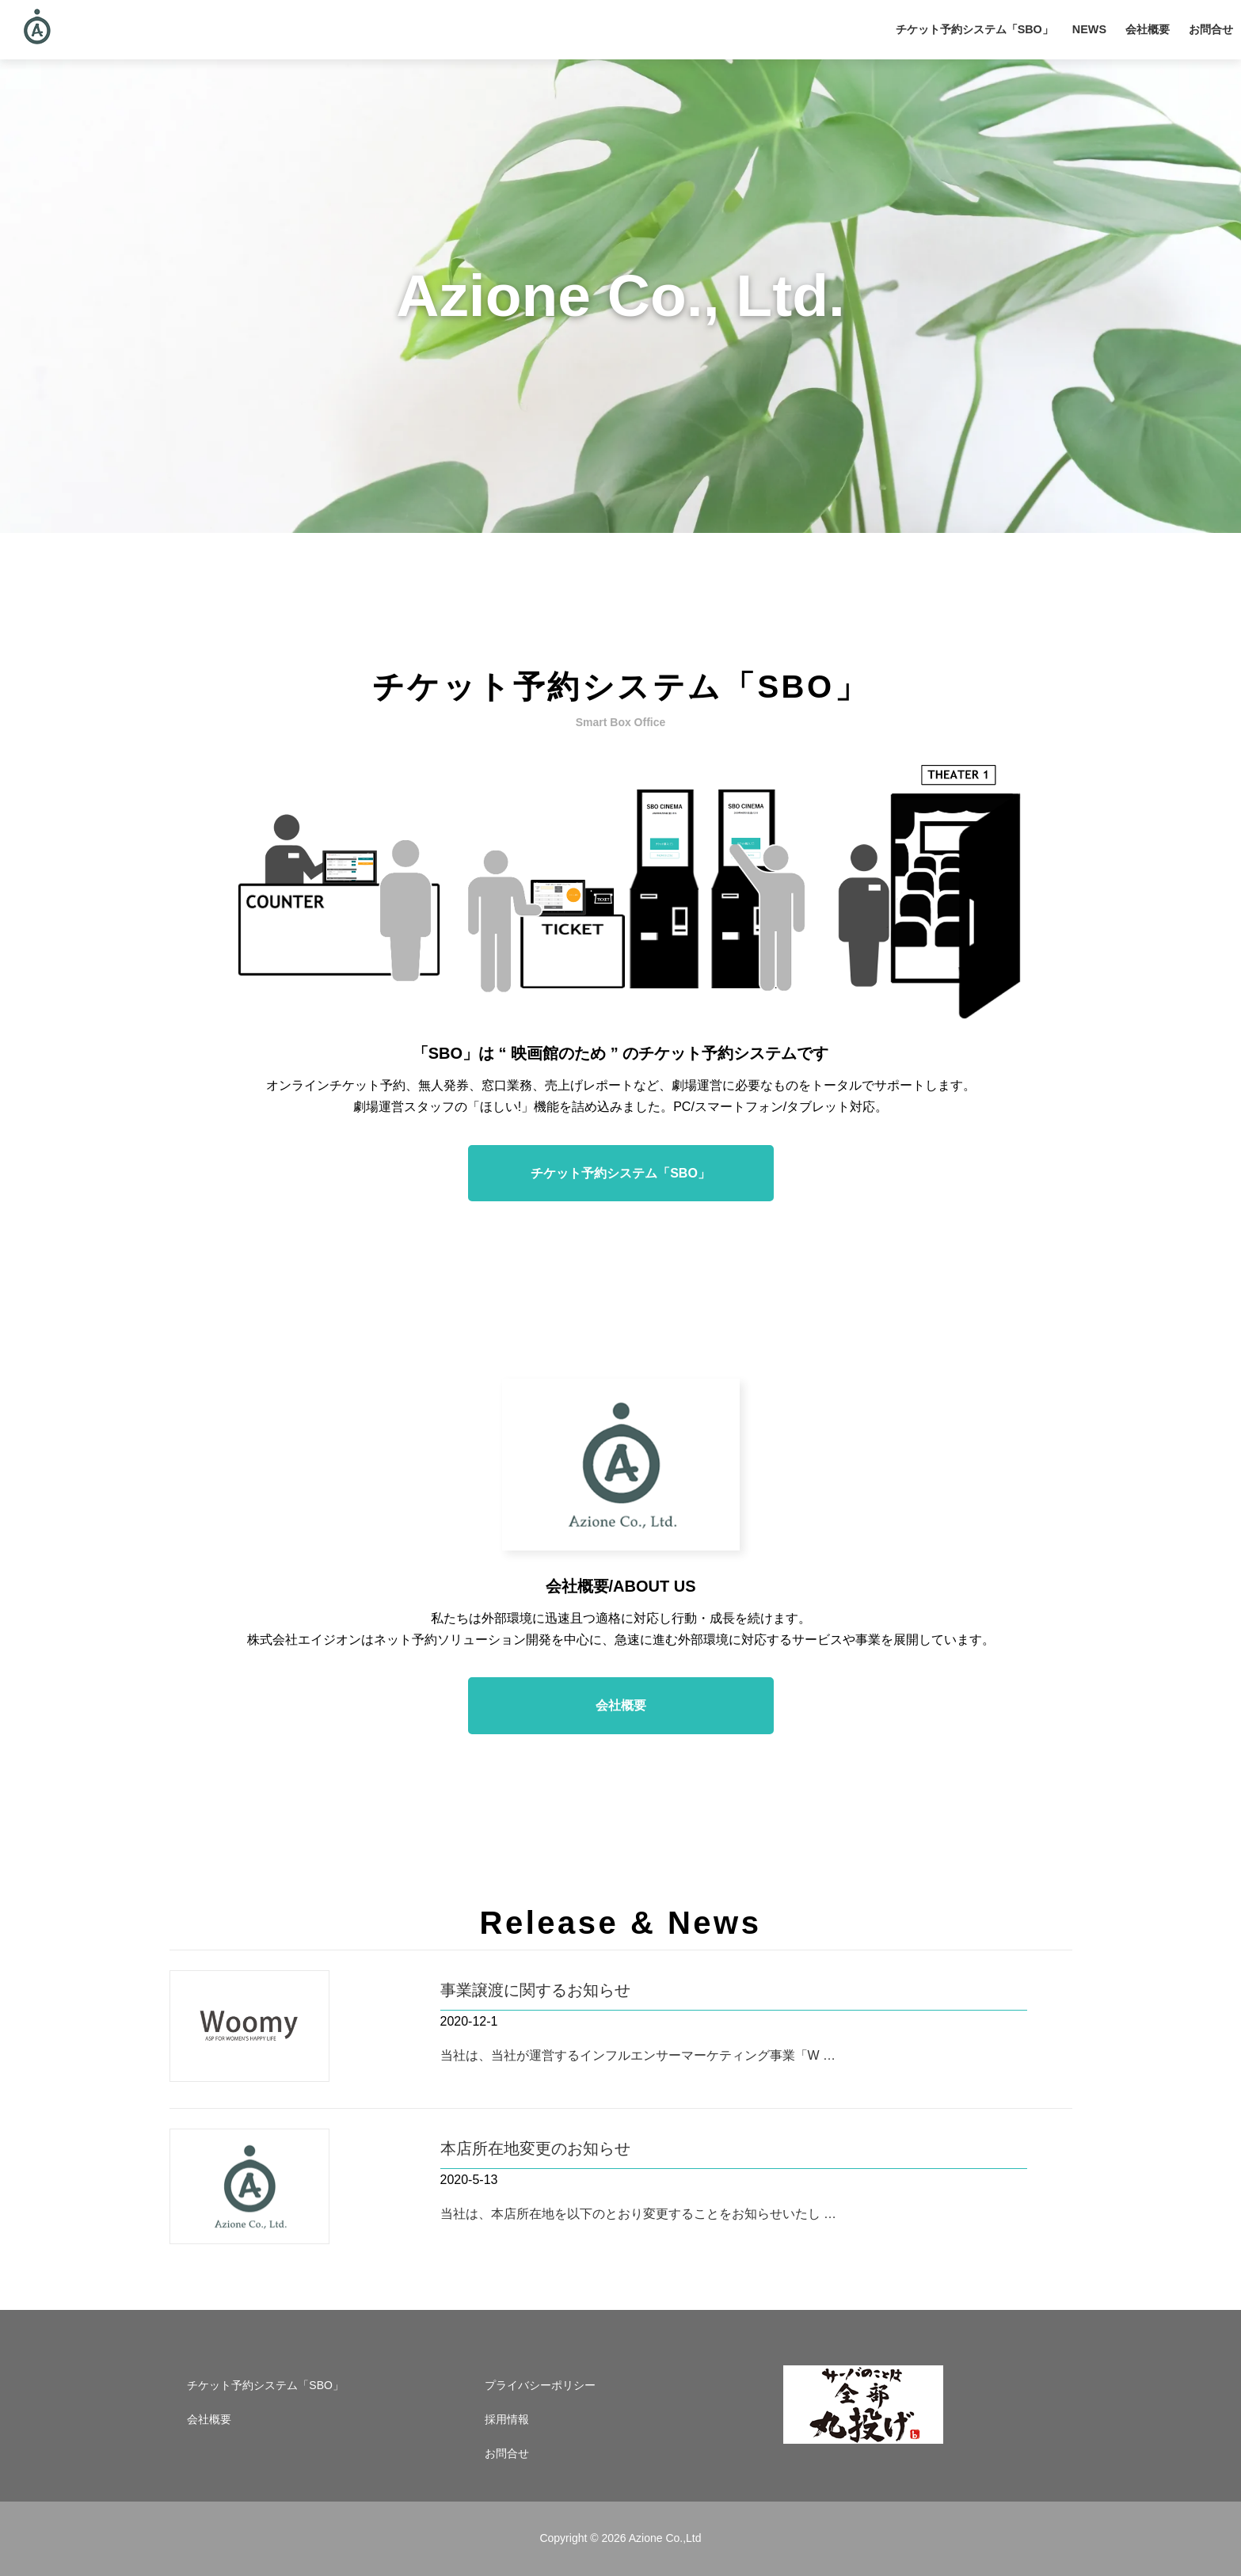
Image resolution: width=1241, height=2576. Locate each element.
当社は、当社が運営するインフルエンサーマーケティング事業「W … (638, 2055)
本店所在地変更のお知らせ (535, 2148)
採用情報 (507, 2419)
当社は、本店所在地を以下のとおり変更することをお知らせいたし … (638, 2213)
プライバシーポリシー (540, 2385)
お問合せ (1211, 29)
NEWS (1089, 29)
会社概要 (1147, 29)
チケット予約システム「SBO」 (974, 29)
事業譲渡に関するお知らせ (535, 1990)
